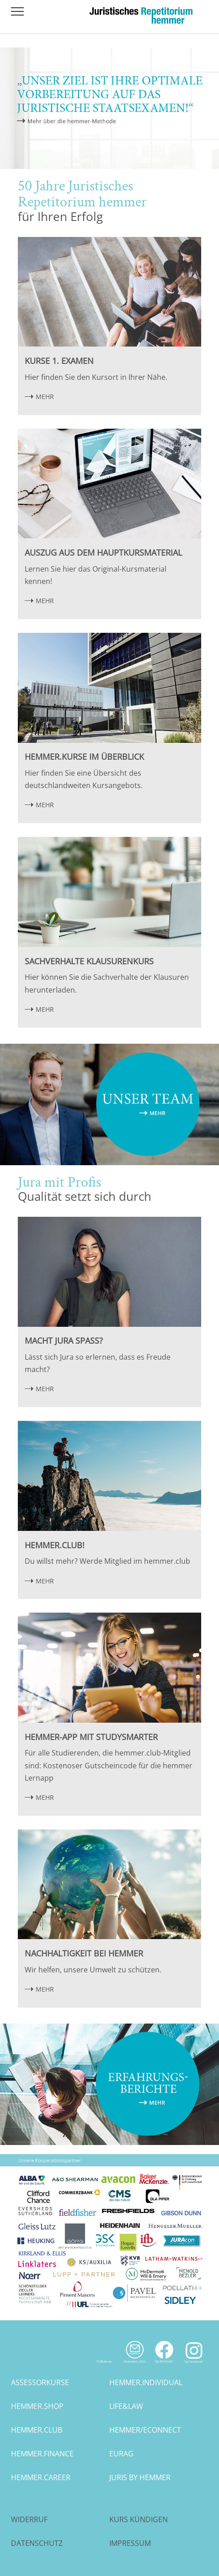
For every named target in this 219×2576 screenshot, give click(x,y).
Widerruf (29, 2519)
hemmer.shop (37, 2406)
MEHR (45, 396)
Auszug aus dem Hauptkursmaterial (103, 552)
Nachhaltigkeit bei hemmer (84, 1953)
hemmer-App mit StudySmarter (91, 1736)
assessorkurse (40, 2382)
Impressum (130, 2543)
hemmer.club (36, 2430)
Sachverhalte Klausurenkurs (89, 961)
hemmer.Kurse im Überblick (84, 756)
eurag (121, 2454)
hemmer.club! (55, 1545)
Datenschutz (37, 2543)
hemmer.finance (42, 2454)
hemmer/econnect (145, 2430)
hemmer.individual (145, 2382)
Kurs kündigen (138, 2519)
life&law (126, 2406)
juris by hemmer (140, 2477)
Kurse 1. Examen (59, 360)
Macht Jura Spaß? (64, 1340)
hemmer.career (40, 2477)
